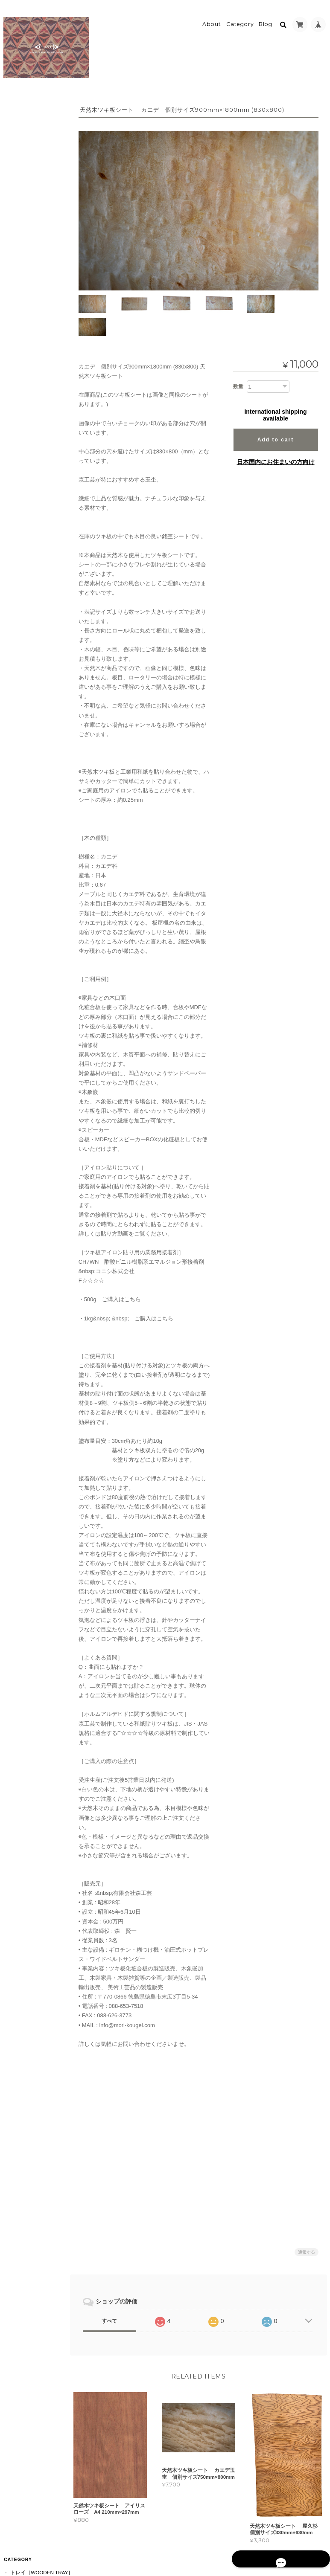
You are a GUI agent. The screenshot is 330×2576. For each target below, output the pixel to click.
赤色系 (22, 566)
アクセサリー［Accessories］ (34, 411)
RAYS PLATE (29, 725)
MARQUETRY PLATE (39, 740)
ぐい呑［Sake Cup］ (40, 348)
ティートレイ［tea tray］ (39, 253)
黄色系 (22, 596)
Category (240, 20)
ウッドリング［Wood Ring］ (41, 494)
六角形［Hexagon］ (40, 198)
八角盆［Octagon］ (40, 168)
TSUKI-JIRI (27, 664)
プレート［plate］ (38, 333)
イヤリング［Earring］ (39, 472)
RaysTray (28, 696)
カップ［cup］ (33, 392)
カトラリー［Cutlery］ (40, 231)
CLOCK (23, 711)
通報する (306, 2218)
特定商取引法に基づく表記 (34, 878)
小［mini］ (28, 131)
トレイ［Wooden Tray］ (34, 112)
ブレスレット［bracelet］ (39, 516)
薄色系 (22, 611)
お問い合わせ (26, 898)
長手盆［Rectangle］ (38, 150)
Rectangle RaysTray (40, 275)
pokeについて (28, 857)
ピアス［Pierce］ (37, 453)
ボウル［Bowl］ (35, 363)
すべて (115, 2287)
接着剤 (22, 625)
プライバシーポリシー (232, 2541)
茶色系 (22, 581)
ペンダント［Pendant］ (40, 435)
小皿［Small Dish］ (39, 377)
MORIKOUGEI (26, 680)
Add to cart (275, 409)
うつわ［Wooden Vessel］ (34, 299)
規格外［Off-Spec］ (40, 213)
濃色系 (22, 551)
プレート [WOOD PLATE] (35, 645)
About (211, 20)
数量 (238, 355)
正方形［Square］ (38, 183)
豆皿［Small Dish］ (39, 319)
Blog (265, 20)
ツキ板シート (25, 536)
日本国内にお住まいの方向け (276, 430)
